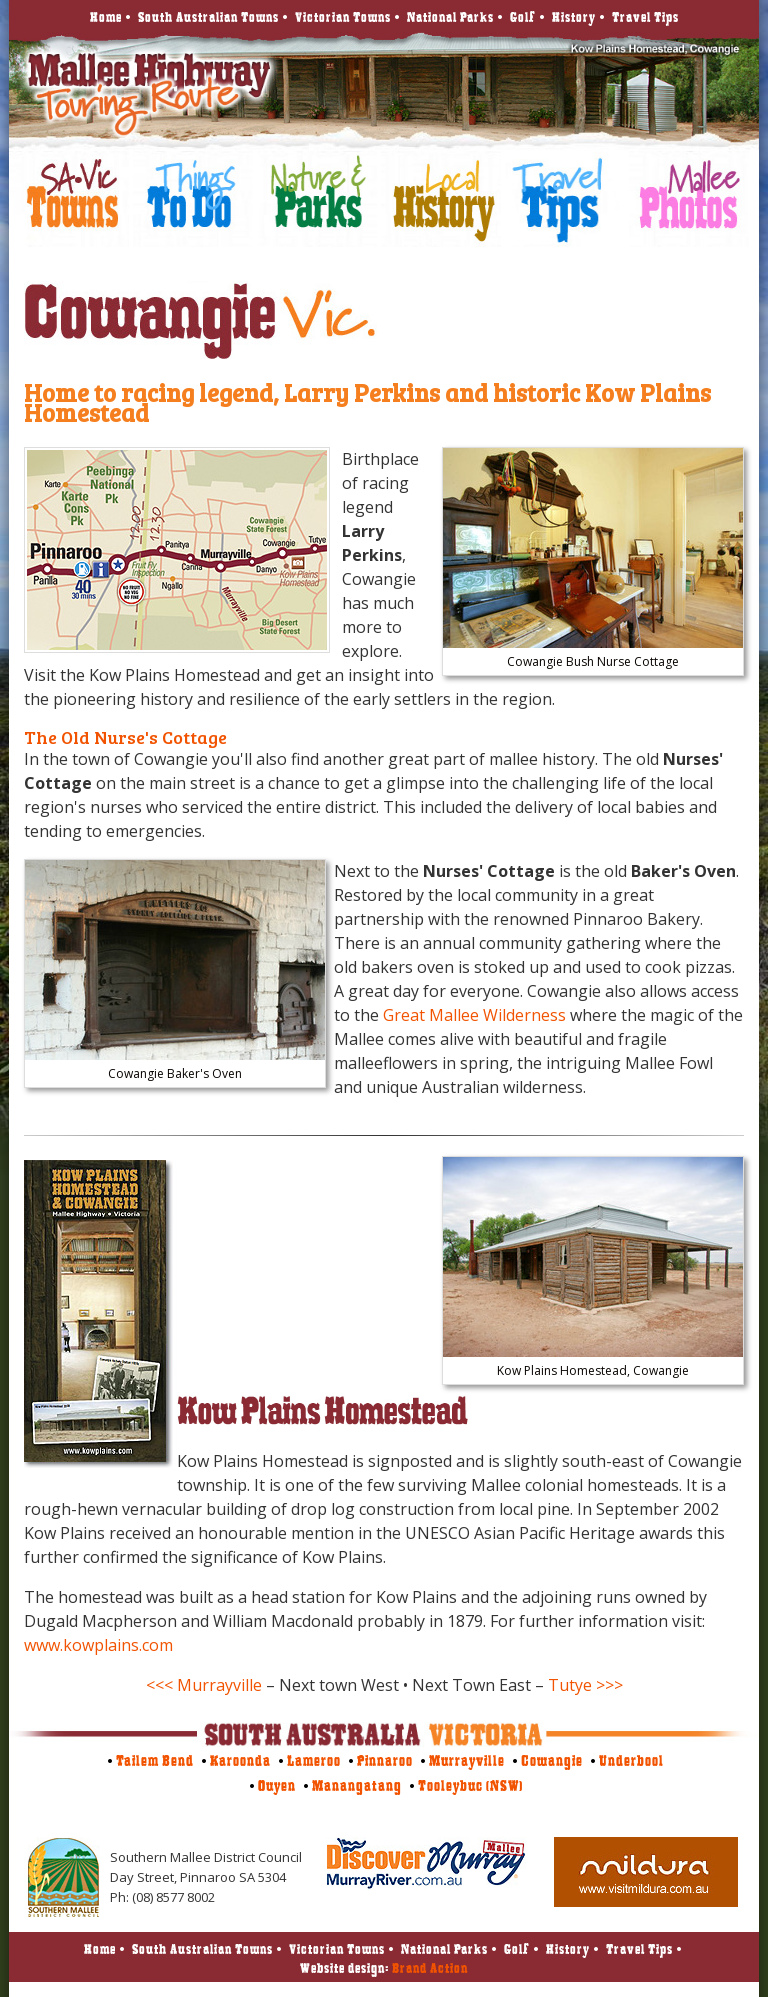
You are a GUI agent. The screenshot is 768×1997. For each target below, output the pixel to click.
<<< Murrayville (204, 1685)
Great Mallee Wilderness (474, 1015)
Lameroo (314, 1760)
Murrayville (467, 1760)
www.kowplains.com (98, 1645)
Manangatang (357, 1785)
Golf (523, 17)
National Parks (450, 17)
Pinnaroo (385, 1760)
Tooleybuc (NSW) (470, 1785)
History (574, 17)
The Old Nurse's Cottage (125, 737)
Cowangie (552, 1760)
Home (106, 17)
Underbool (631, 1760)
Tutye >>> (585, 1685)
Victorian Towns (343, 17)
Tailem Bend (155, 1760)
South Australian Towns (208, 17)
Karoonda (240, 1760)
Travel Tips (645, 17)
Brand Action (430, 1968)
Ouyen (277, 1785)
